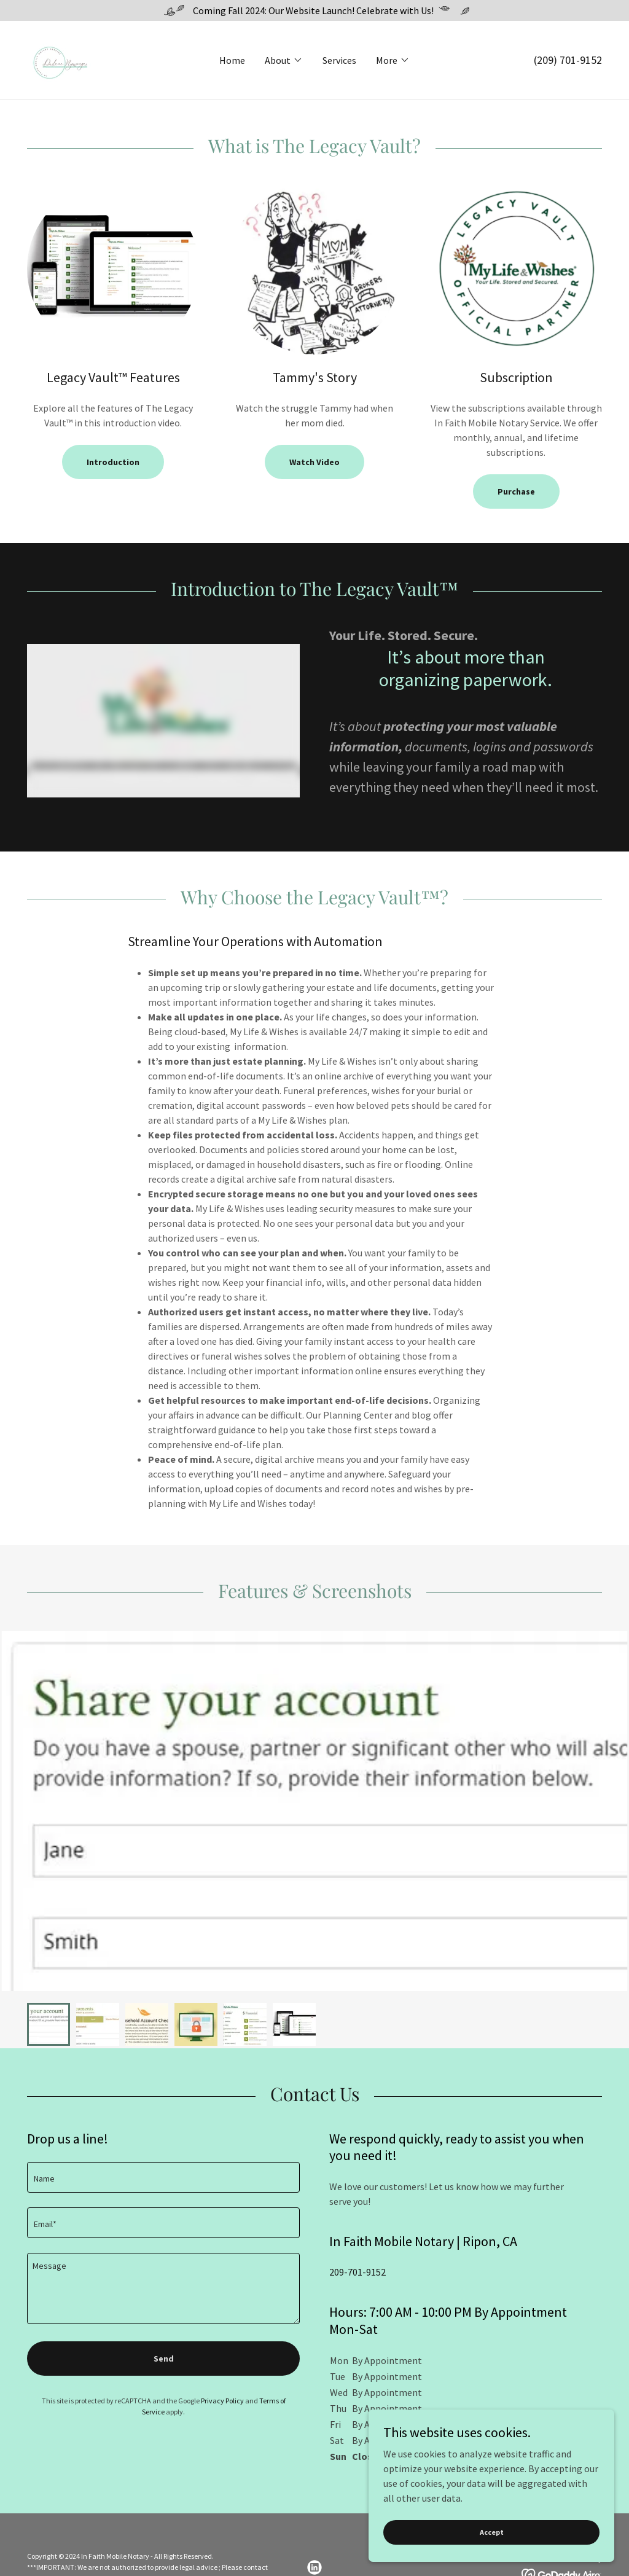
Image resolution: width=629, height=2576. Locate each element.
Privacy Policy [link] (222, 2400)
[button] (284, 60)
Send (164, 2358)
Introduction (113, 462)
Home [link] (232, 60)
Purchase (516, 491)
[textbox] (163, 2177)
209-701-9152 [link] (357, 2272)
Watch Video (314, 462)
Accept (492, 2532)
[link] (59, 59)
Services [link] (339, 60)
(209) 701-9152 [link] (568, 60)
